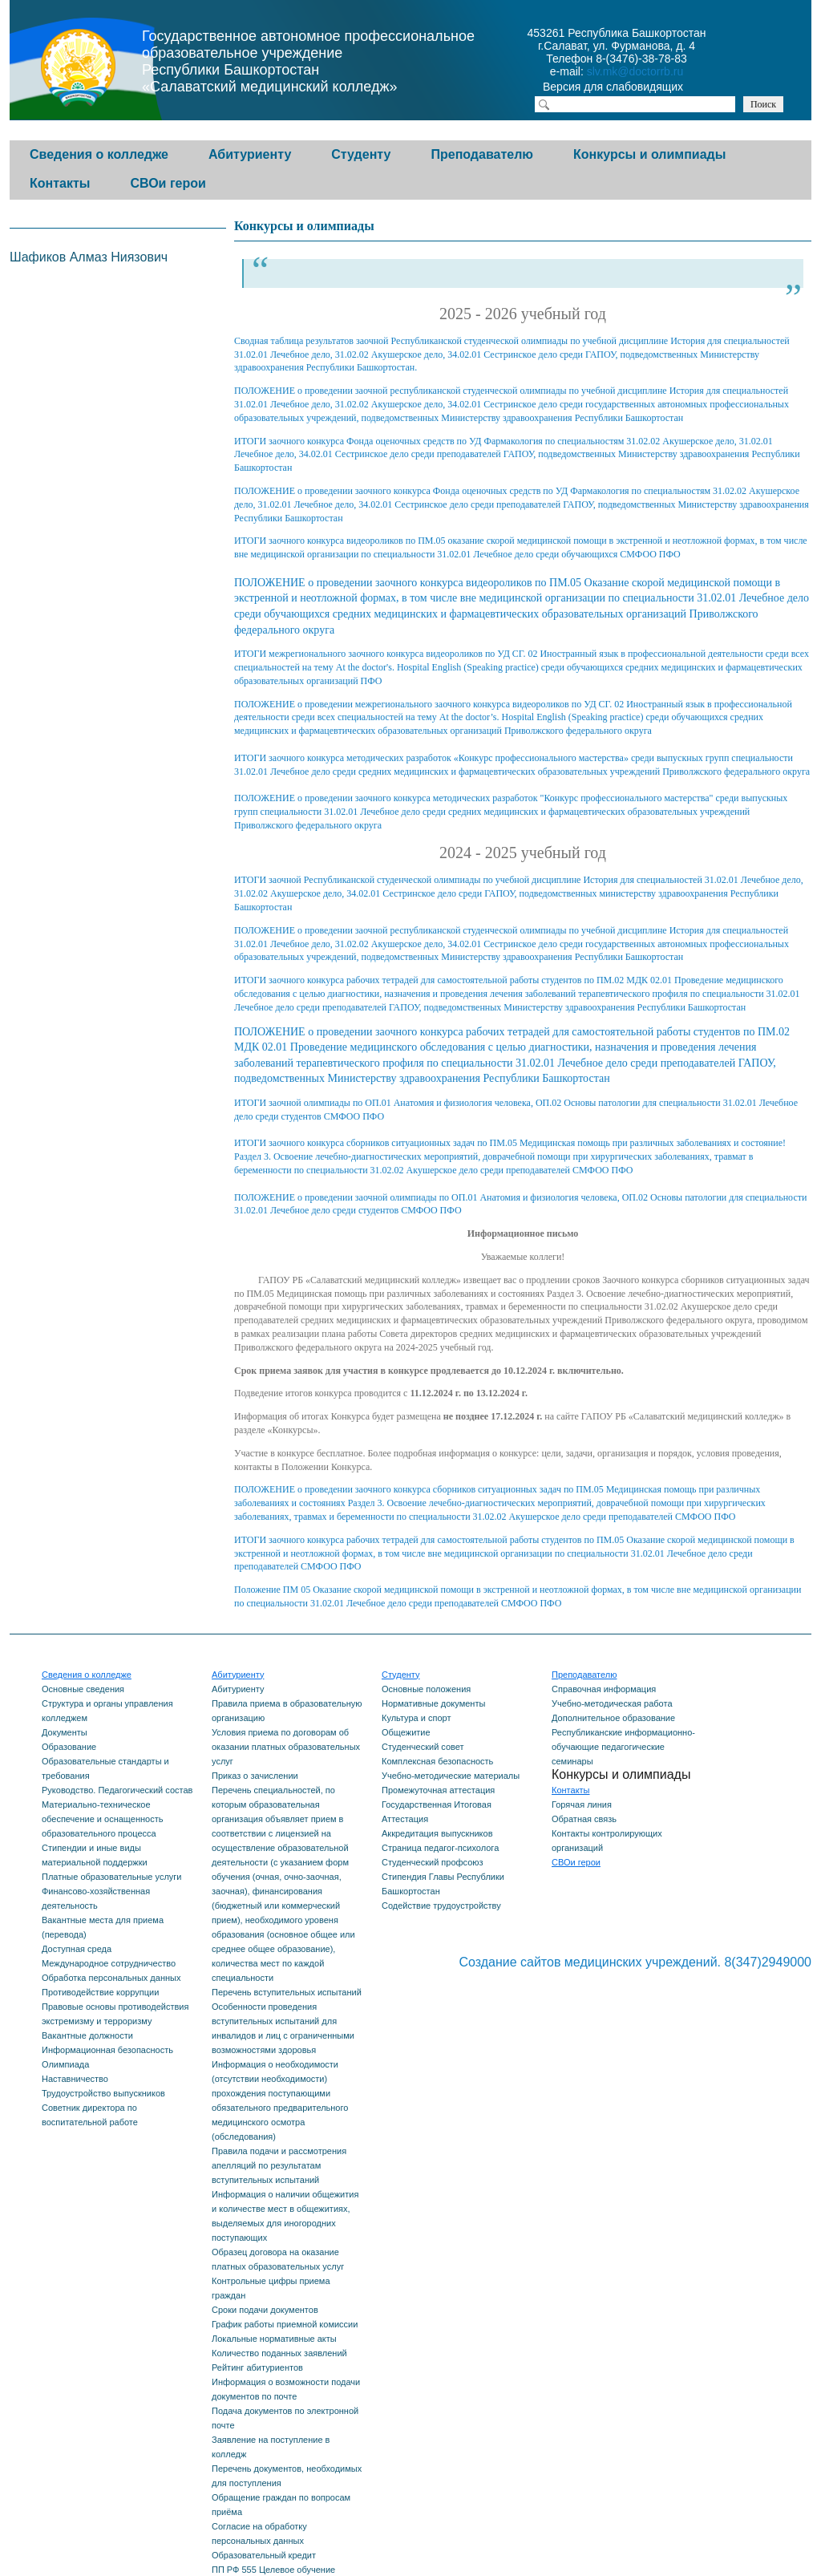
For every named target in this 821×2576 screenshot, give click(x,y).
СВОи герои (167, 183)
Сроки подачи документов (265, 2310)
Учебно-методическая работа (612, 1703)
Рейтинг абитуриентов (257, 2367)
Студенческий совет (423, 1747)
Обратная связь (584, 1819)
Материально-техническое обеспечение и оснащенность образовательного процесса (102, 1819)
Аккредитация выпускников (437, 1833)
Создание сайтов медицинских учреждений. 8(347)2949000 (635, 1962)
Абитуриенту (249, 154)
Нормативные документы (433, 1703)
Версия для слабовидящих (627, 88)
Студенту (360, 154)
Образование (69, 1747)
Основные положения (426, 1689)
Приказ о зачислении (255, 1775)
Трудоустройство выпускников (103, 2093)
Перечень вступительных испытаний (287, 1992)
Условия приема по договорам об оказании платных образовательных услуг (286, 1746)
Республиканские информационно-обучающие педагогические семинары (623, 1746)
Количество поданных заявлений (279, 2353)
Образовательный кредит (264, 2555)
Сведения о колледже (99, 154)
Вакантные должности (87, 2035)
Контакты (60, 183)
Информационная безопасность (107, 2050)
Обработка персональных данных (111, 1978)
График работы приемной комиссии (285, 2324)
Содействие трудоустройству (441, 1905)
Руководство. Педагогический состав (117, 1790)
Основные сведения (83, 1689)
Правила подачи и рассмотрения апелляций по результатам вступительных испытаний (279, 2165)
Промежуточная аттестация (438, 1790)
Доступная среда (76, 1949)
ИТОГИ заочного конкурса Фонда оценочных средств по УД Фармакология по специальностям (430, 441)
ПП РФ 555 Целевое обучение (273, 2569)
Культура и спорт (416, 1718)
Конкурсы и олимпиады (649, 154)
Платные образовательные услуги (111, 1876)
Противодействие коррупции (100, 1992)
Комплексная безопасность (437, 1761)
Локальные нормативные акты (274, 2338)
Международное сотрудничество (109, 1963)
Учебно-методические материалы (451, 1775)
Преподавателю (482, 154)
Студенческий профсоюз (432, 1862)
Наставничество (75, 2079)
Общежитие (406, 1732)
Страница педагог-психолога (440, 1848)
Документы (64, 1732)
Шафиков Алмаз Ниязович (89, 257)
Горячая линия (582, 1804)
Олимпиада (65, 2064)
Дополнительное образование (613, 1718)
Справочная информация (604, 1689)
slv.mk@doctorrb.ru (635, 71)
